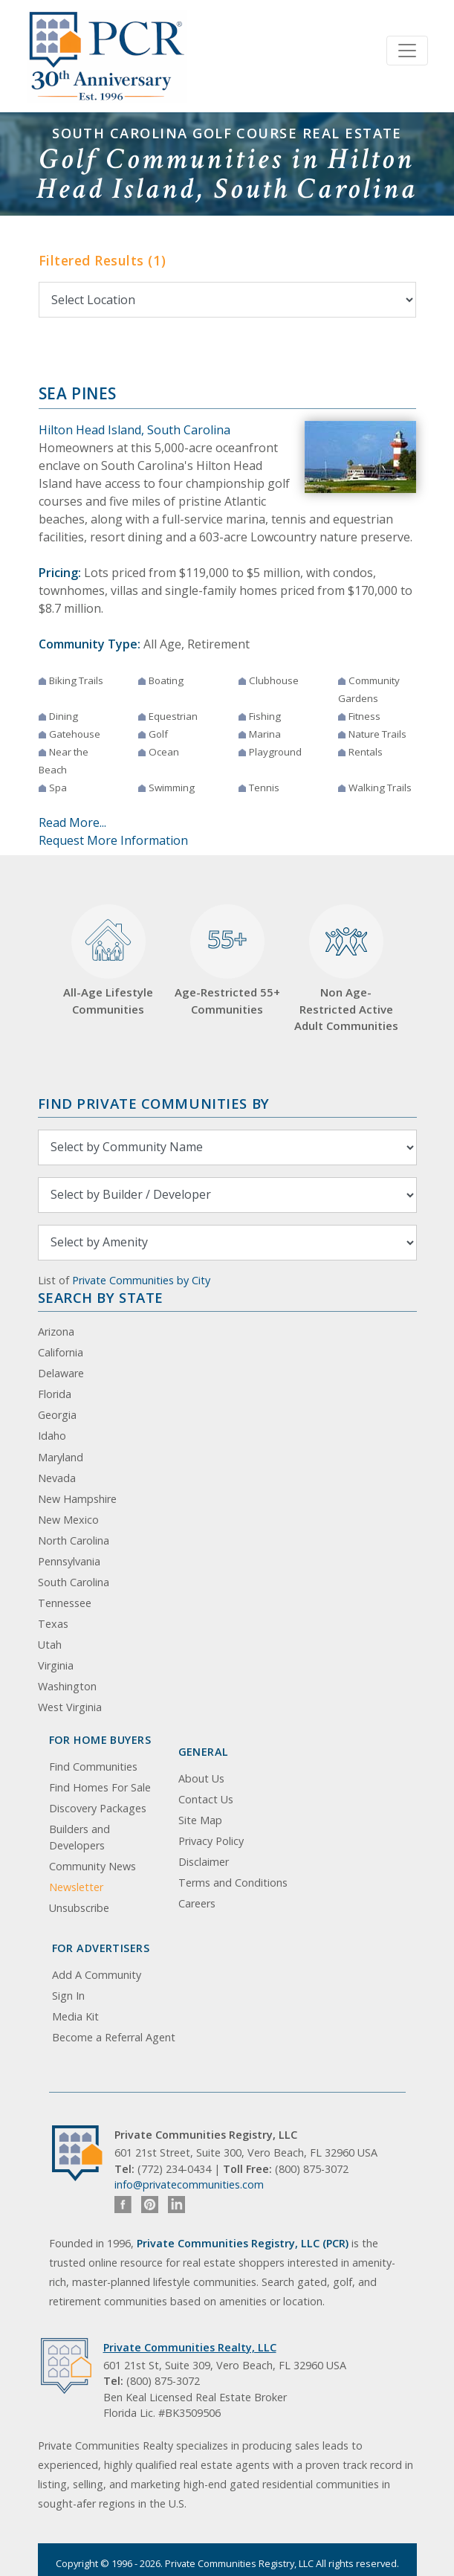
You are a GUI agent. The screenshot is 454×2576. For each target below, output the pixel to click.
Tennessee (64, 1603)
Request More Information (113, 840)
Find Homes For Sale (100, 1787)
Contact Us (205, 1799)
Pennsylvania (69, 1561)
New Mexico (68, 1520)
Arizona (56, 1331)
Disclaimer (203, 1862)
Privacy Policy (211, 1841)
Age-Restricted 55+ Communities (227, 960)
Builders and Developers (79, 1837)
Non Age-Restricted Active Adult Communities (346, 969)
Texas (53, 1624)
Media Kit (75, 2016)
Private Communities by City (141, 1280)
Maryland (60, 1457)
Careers (196, 1903)
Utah (50, 1645)
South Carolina (73, 1582)
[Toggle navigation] (407, 50)
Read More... (72, 822)
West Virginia (70, 1707)
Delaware (61, 1373)
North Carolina (73, 1540)
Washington (67, 1686)
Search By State (100, 1297)
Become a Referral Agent (113, 2037)
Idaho (52, 1436)
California (60, 1352)
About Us (201, 1778)
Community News (92, 1866)
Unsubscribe (79, 1908)
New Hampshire (77, 1499)
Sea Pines (78, 393)
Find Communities (93, 1766)
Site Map (200, 1820)
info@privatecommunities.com (189, 2184)
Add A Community (96, 1975)
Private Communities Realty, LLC (189, 2347)
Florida (54, 1394)
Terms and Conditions (233, 1882)
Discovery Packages (97, 1808)
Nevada (57, 1478)
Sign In (68, 1996)
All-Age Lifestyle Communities (108, 960)
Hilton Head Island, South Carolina (134, 430)
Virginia (56, 1665)
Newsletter (76, 1887)
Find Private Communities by (154, 1103)
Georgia (57, 1415)
